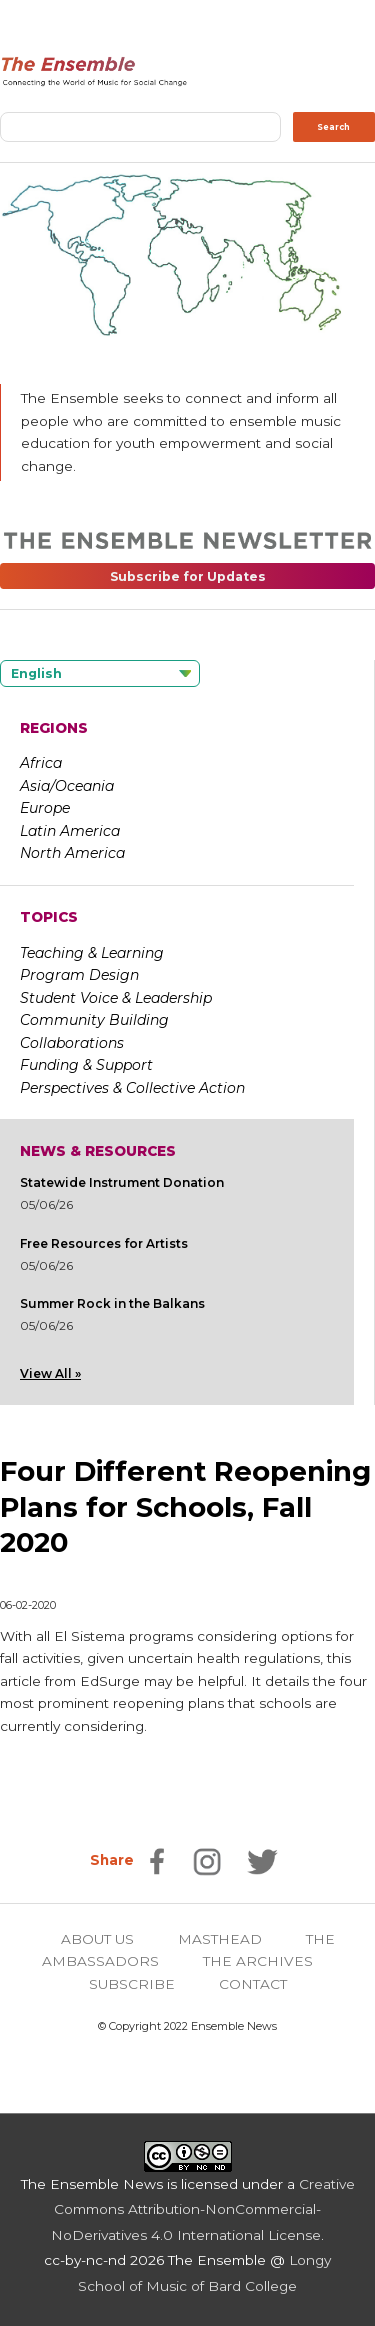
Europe (45, 808)
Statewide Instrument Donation (122, 1182)
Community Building (94, 1020)
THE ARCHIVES (258, 1961)
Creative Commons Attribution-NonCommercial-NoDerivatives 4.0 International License (203, 2209)
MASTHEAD (220, 1939)
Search (333, 127)
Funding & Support (86, 1065)
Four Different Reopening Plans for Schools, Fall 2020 (185, 1507)
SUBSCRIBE (132, 1984)
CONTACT (253, 1984)
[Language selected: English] (100, 673)
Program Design (79, 975)
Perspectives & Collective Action (132, 1088)
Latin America (70, 831)
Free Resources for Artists (104, 1243)
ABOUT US (97, 1939)
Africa (41, 763)
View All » (50, 1373)
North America (72, 853)
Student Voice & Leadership (116, 998)
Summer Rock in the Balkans (112, 1303)
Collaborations (72, 1043)
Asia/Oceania (67, 786)
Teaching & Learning (92, 953)
